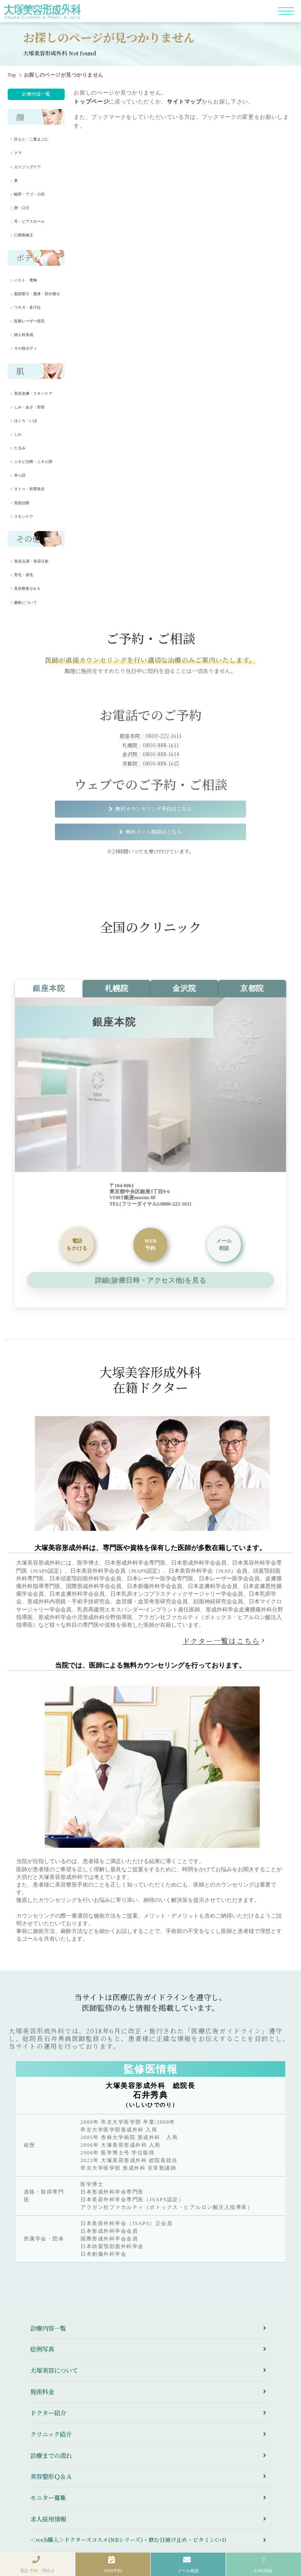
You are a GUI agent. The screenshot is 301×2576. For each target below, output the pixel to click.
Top (12, 75)
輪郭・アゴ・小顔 (29, 194)
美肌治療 (21, 503)
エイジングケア (27, 167)
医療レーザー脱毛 (29, 321)
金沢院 (184, 988)
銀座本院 (49, 988)
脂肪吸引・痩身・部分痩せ (37, 294)
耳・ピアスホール (29, 221)
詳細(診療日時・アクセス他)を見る (150, 1280)
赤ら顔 (20, 475)
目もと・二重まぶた (31, 139)
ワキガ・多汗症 (27, 307)
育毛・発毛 (23, 575)
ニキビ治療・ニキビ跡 (33, 461)
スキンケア (23, 516)
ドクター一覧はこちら (221, 1641)
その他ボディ (25, 348)
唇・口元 (21, 208)
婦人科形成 (23, 335)
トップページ (91, 101)
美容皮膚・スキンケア (33, 393)
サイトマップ (184, 101)
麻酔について (25, 602)
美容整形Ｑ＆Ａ (27, 588)
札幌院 (117, 988)
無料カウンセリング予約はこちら (153, 808)
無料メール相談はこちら (154, 831)
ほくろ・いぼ (25, 421)
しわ (18, 434)
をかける (76, 1244)
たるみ (20, 448)
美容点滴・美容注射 (31, 561)
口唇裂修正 (23, 235)
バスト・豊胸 (25, 280)
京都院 (252, 988)
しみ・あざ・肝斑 (29, 407)
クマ (18, 153)
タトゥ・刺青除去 (29, 489)
